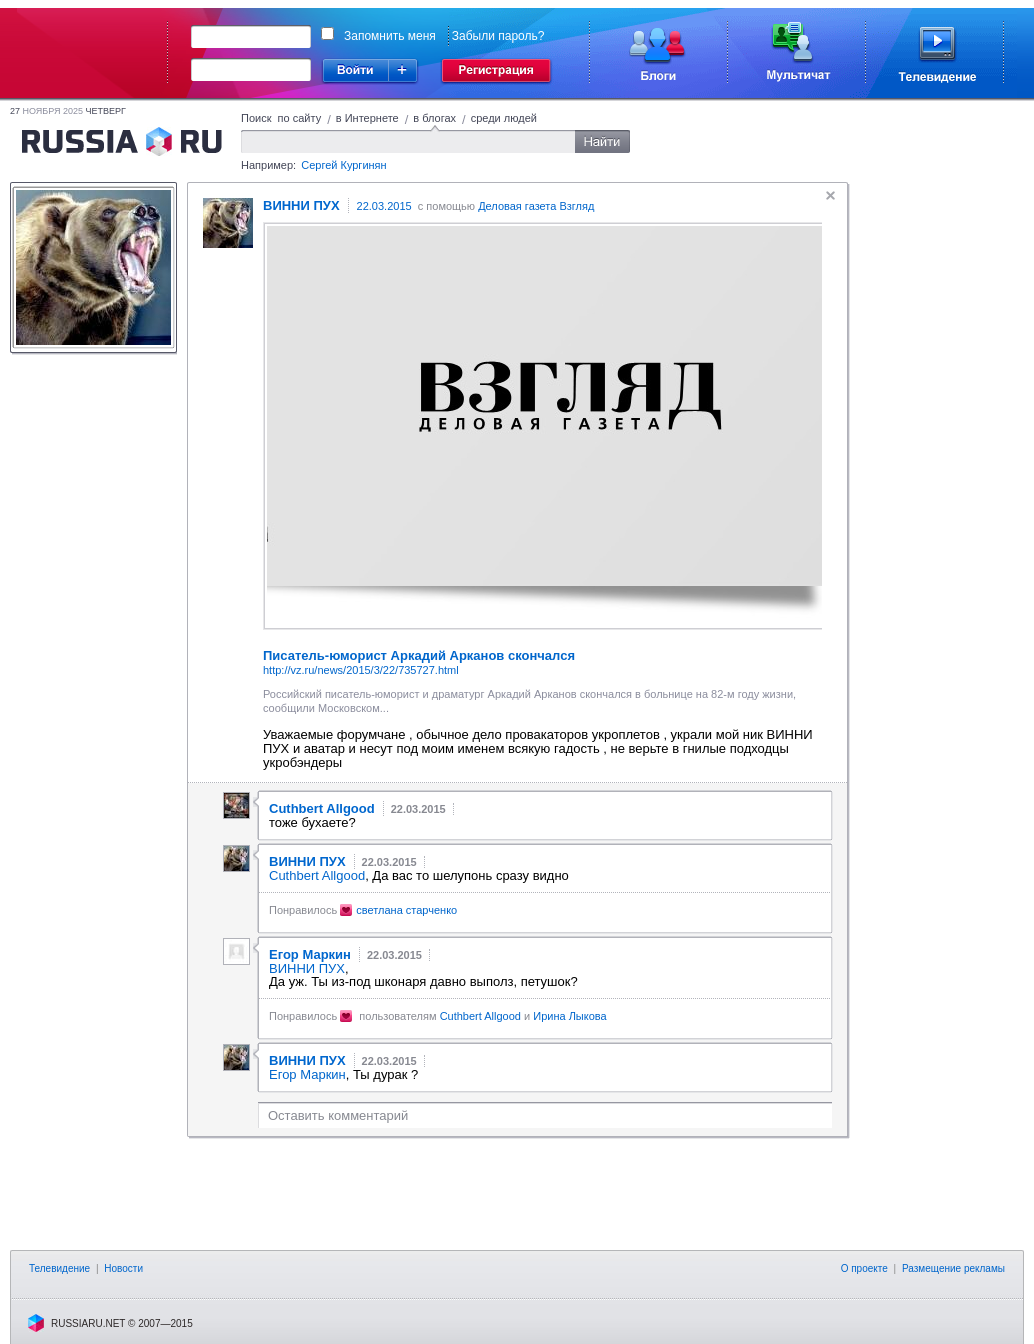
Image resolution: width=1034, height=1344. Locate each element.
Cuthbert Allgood (317, 875)
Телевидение (59, 1268)
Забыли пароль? (498, 36)
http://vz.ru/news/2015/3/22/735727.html (361, 670)
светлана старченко (406, 910)
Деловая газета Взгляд (536, 206)
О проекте (864, 1268)
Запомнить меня (390, 36)
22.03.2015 (384, 206)
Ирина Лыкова (569, 1016)
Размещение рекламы (953, 1268)
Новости (123, 1268)
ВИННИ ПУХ (307, 968)
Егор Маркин (307, 1074)
